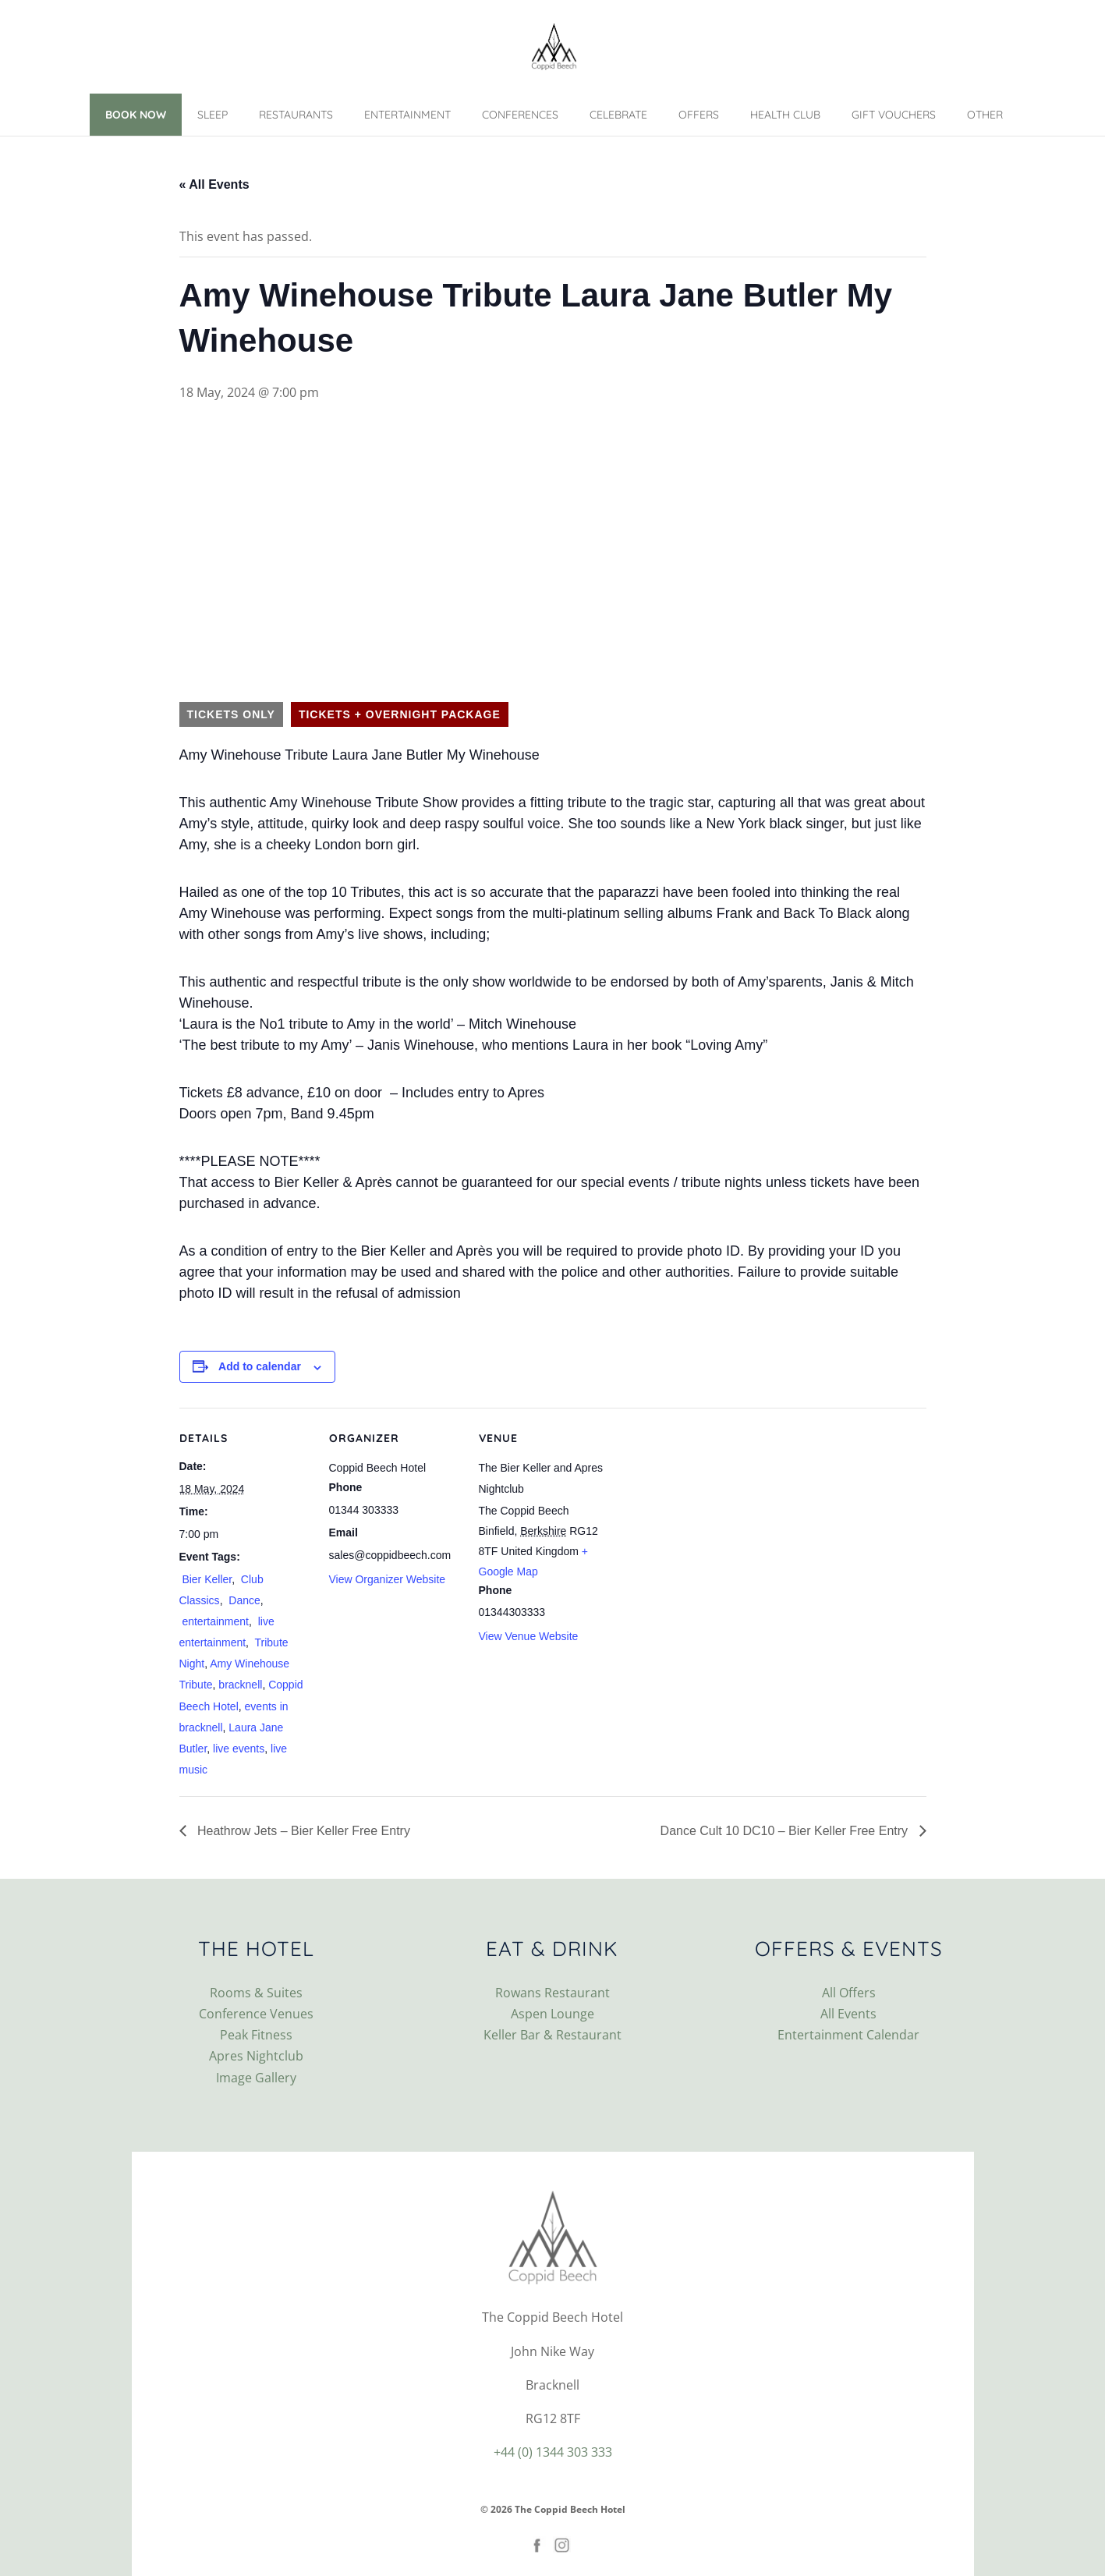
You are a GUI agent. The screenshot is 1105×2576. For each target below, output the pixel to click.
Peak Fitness (256, 2034)
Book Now (135, 115)
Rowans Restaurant (552, 1992)
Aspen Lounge (552, 2013)
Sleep (212, 115)
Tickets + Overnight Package (400, 714)
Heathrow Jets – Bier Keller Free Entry (302, 1830)
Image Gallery (256, 2077)
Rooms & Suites (256, 1992)
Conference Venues (256, 2013)
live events (238, 1748)
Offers (698, 115)
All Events (848, 2013)
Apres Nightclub (256, 2055)
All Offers (849, 1992)
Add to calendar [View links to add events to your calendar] (259, 1366)
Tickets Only (231, 714)
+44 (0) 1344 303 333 (553, 2452)
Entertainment (407, 115)
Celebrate (618, 115)
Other (985, 115)
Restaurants (296, 115)
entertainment (214, 1621)
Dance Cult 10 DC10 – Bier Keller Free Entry (786, 1830)
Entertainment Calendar (848, 2034)
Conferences (520, 115)
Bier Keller (205, 1579)
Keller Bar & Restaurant (552, 2034)
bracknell (240, 1684)
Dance (242, 1600)
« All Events (214, 184)
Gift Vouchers (894, 115)
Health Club (785, 115)
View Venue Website (529, 1636)
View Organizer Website (387, 1579)
